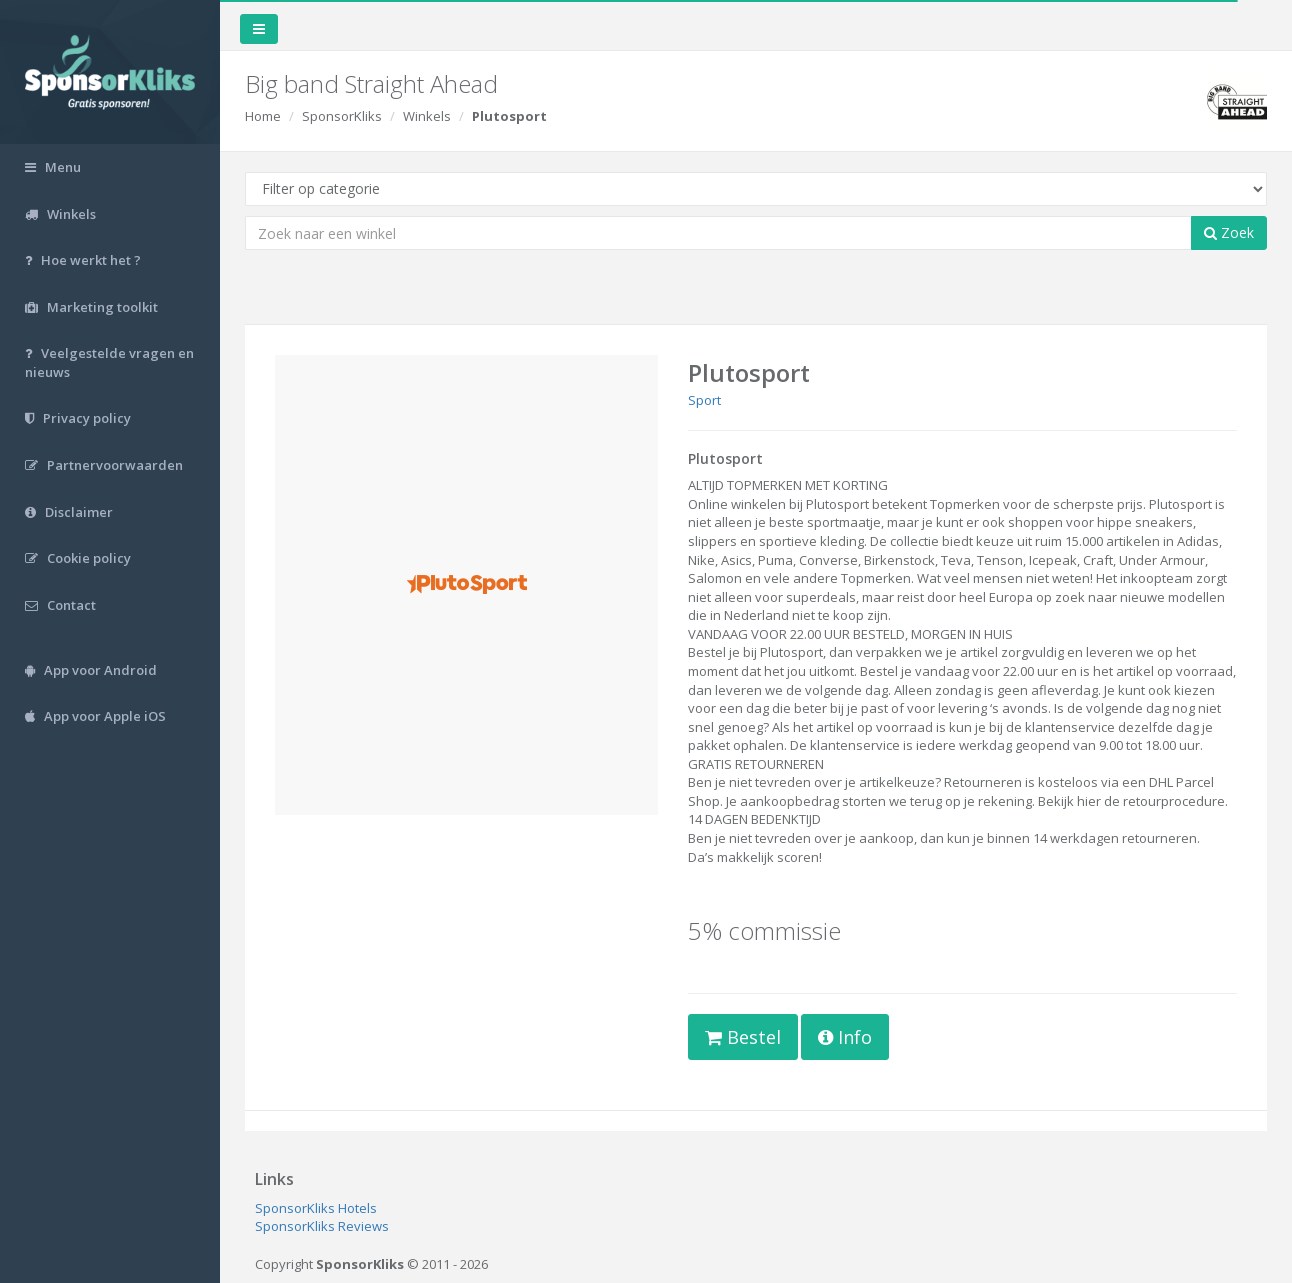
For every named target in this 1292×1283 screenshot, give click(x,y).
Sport (704, 400)
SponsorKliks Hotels (316, 1208)
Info (845, 1037)
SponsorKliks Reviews (322, 1226)
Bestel (743, 1037)
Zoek (1229, 232)
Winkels (427, 116)
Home (263, 116)
